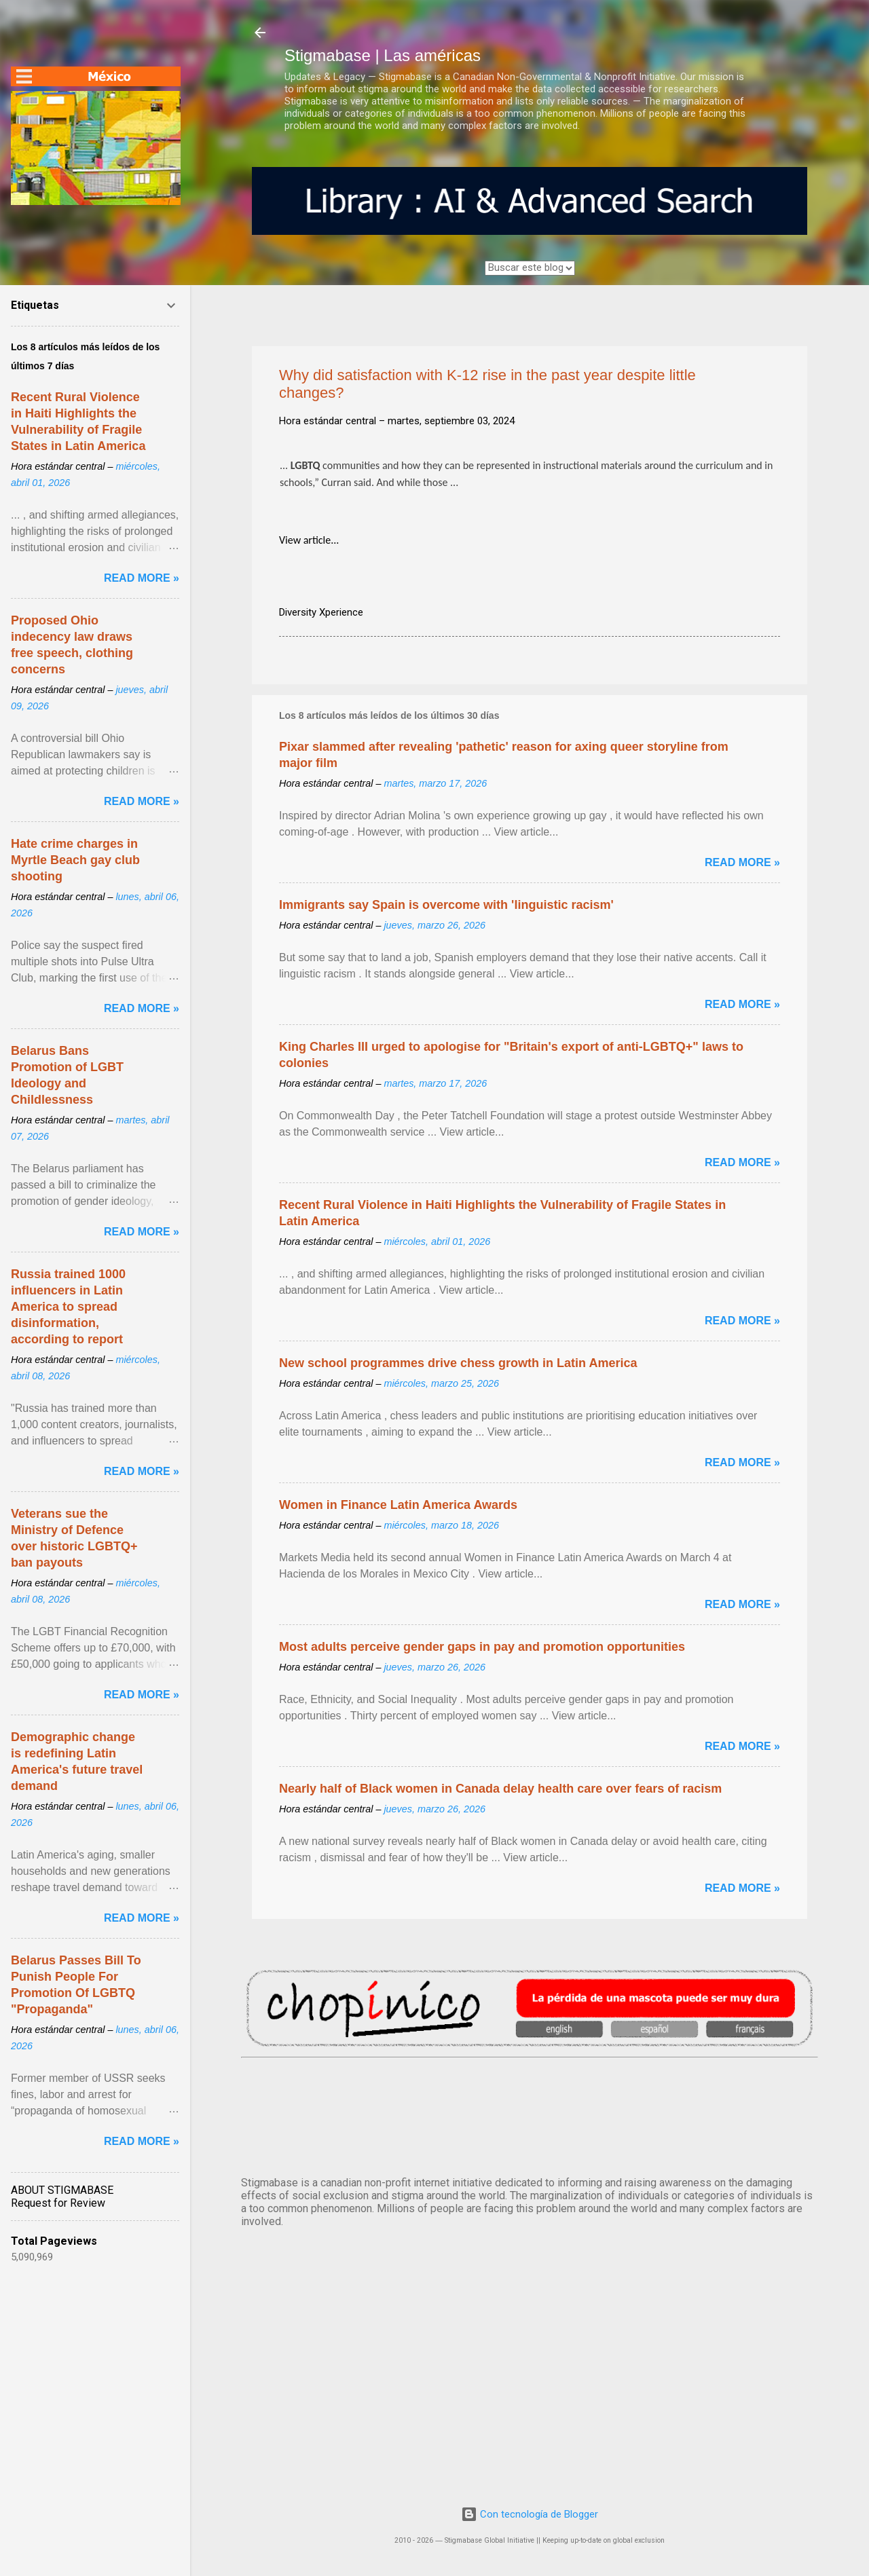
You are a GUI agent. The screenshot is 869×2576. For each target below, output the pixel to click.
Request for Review (58, 2203)
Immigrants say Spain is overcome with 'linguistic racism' (446, 905)
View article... (309, 540)
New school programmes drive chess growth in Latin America (458, 1363)
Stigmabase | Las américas (382, 55)
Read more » (742, 862)
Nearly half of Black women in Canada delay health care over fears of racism (500, 1788)
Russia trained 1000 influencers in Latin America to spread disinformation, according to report (68, 1306)
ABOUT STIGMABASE (62, 2190)
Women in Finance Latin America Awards (398, 1505)
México (529, 2114)
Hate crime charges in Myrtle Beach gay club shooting (75, 860)
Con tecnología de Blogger (529, 2514)
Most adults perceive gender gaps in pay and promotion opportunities (482, 1647)
